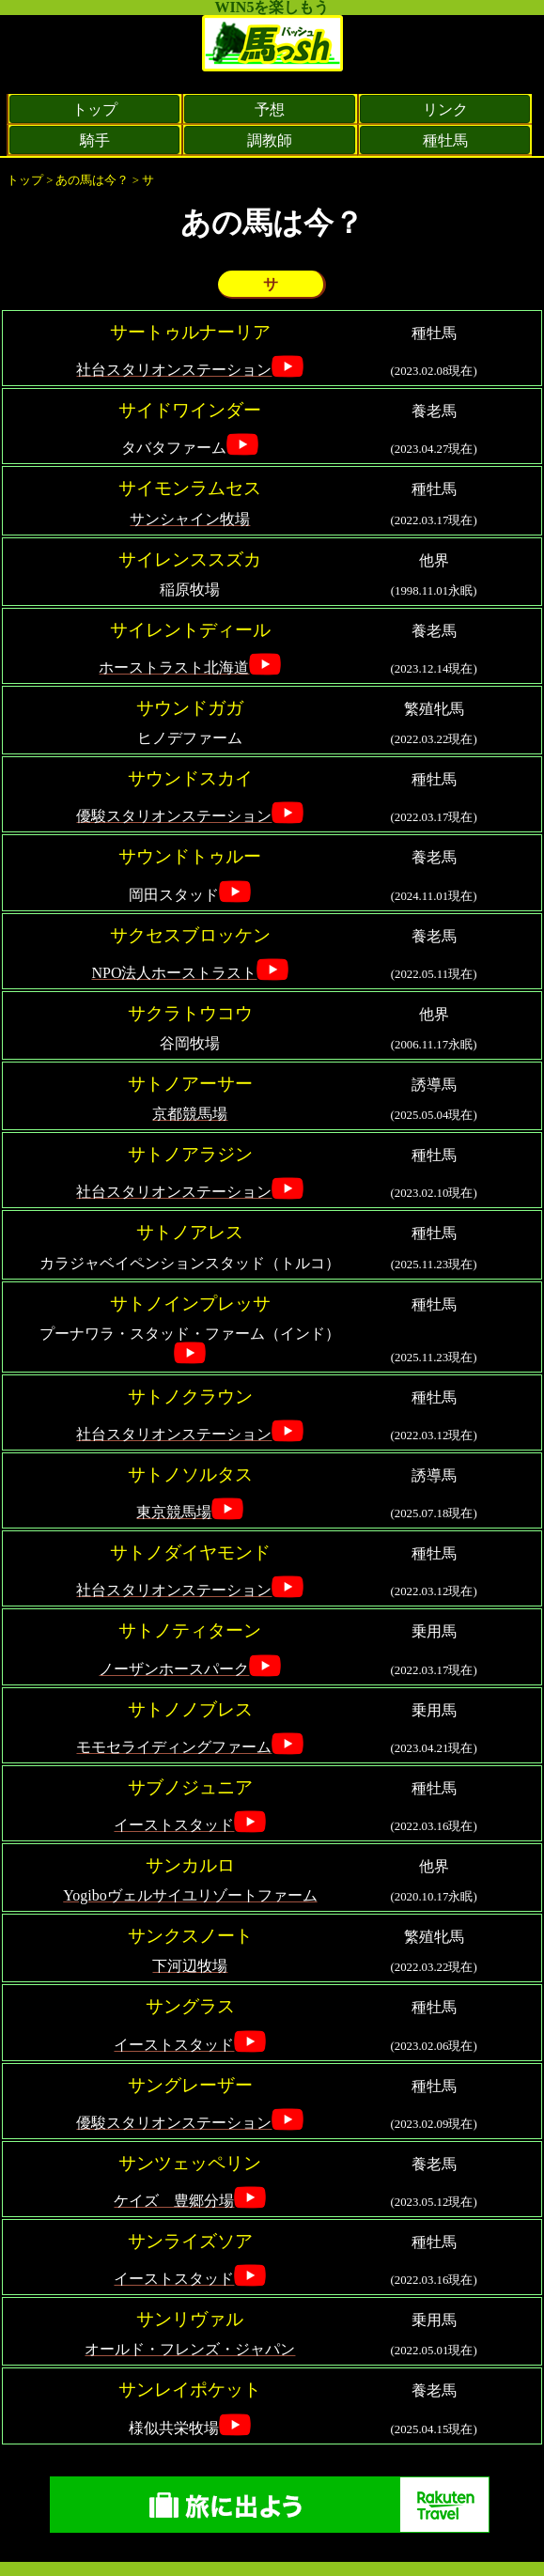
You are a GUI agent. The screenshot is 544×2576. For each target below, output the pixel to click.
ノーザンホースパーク (174, 1669)
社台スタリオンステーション (174, 370)
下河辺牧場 (189, 1966)
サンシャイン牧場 (190, 519)
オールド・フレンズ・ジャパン (190, 2349)
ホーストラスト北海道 (174, 667)
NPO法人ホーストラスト (173, 973)
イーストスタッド (174, 1825)
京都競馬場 (189, 1114)
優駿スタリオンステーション (174, 816)
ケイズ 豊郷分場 (174, 2201)
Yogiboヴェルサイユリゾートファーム (190, 1895)
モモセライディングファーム (174, 1747)
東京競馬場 (173, 1512)
